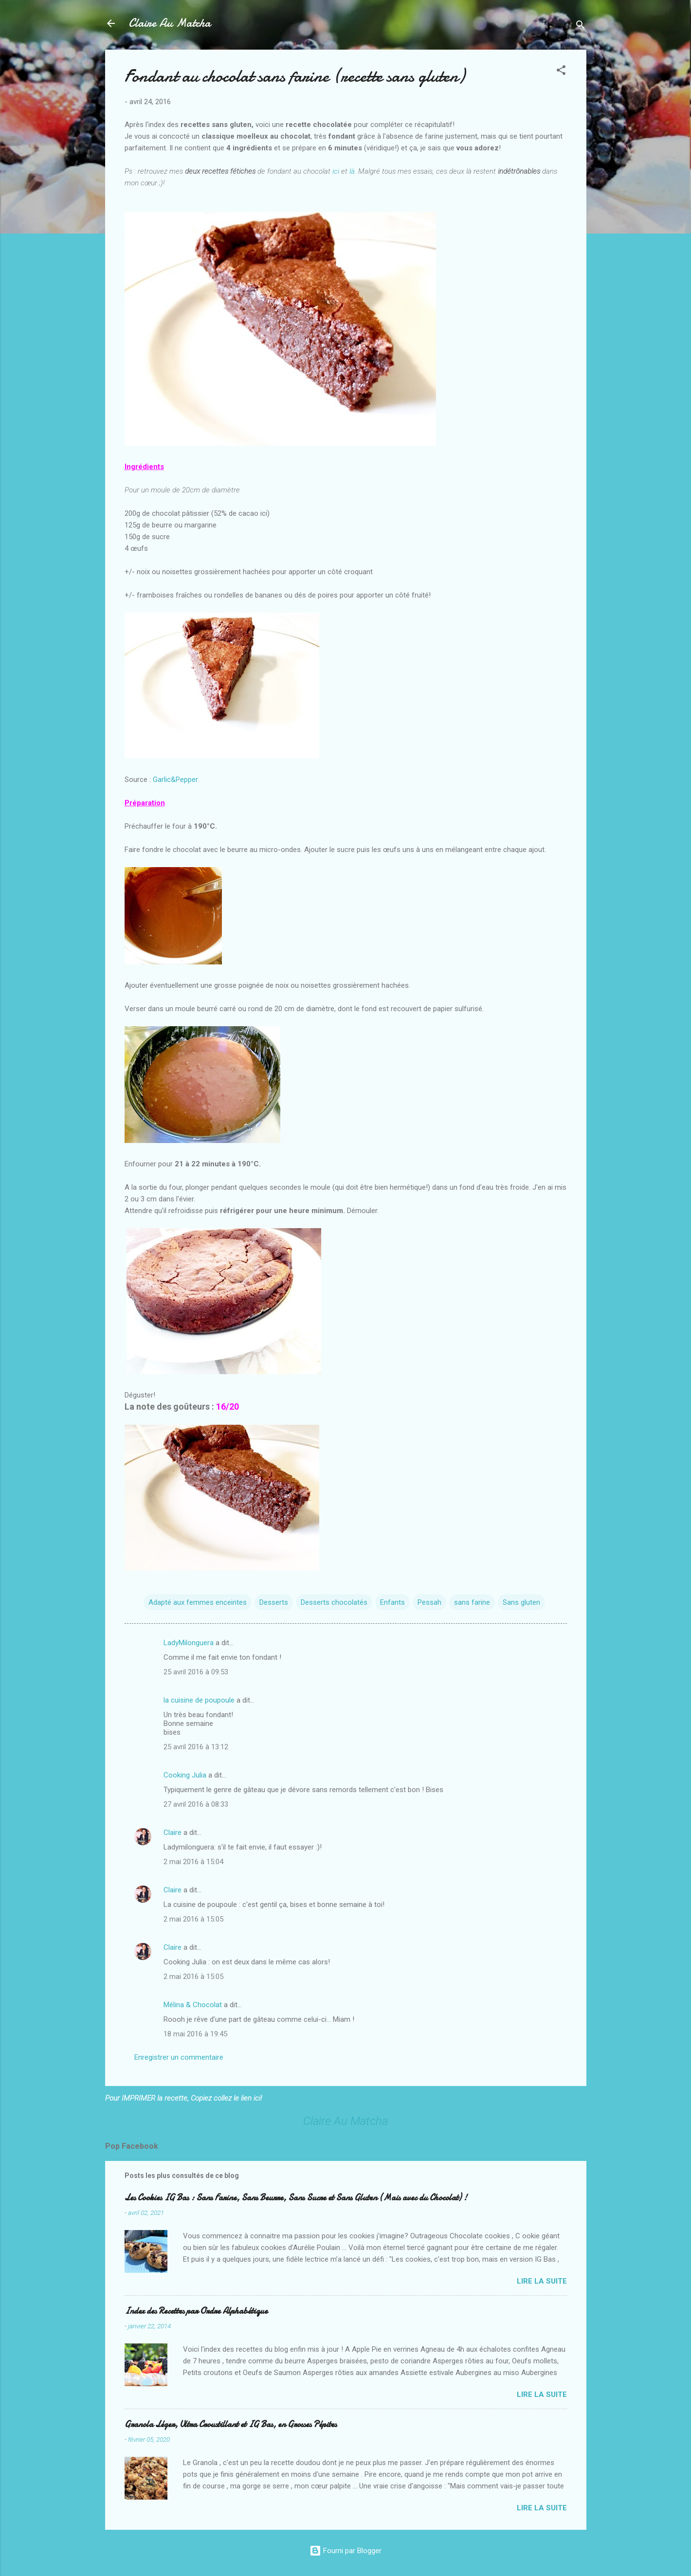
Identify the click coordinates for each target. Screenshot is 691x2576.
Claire (173, 1832)
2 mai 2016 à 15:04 (193, 1861)
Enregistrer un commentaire (178, 2057)
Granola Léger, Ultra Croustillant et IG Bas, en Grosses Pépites (231, 2424)
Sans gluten (521, 1602)
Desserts (273, 1602)
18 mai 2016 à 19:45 (195, 2034)
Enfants (392, 1602)
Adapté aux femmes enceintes (197, 1602)
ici (335, 171)
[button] (561, 71)
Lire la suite (542, 2281)
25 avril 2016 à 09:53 (196, 1672)
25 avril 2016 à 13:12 (196, 1746)
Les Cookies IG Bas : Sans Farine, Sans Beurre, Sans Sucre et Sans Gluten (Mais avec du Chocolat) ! (296, 2198)
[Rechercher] (580, 26)
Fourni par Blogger (345, 2550)
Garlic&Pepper (175, 779)
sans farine (472, 1602)
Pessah (429, 1602)
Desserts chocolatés (334, 1602)
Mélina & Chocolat (193, 2004)
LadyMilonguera (189, 1642)
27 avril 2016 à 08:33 (196, 1804)
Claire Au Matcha (169, 23)
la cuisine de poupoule (199, 1700)
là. (352, 171)
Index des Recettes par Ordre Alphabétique (196, 2311)
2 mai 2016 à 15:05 (193, 1919)
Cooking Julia (185, 1775)
